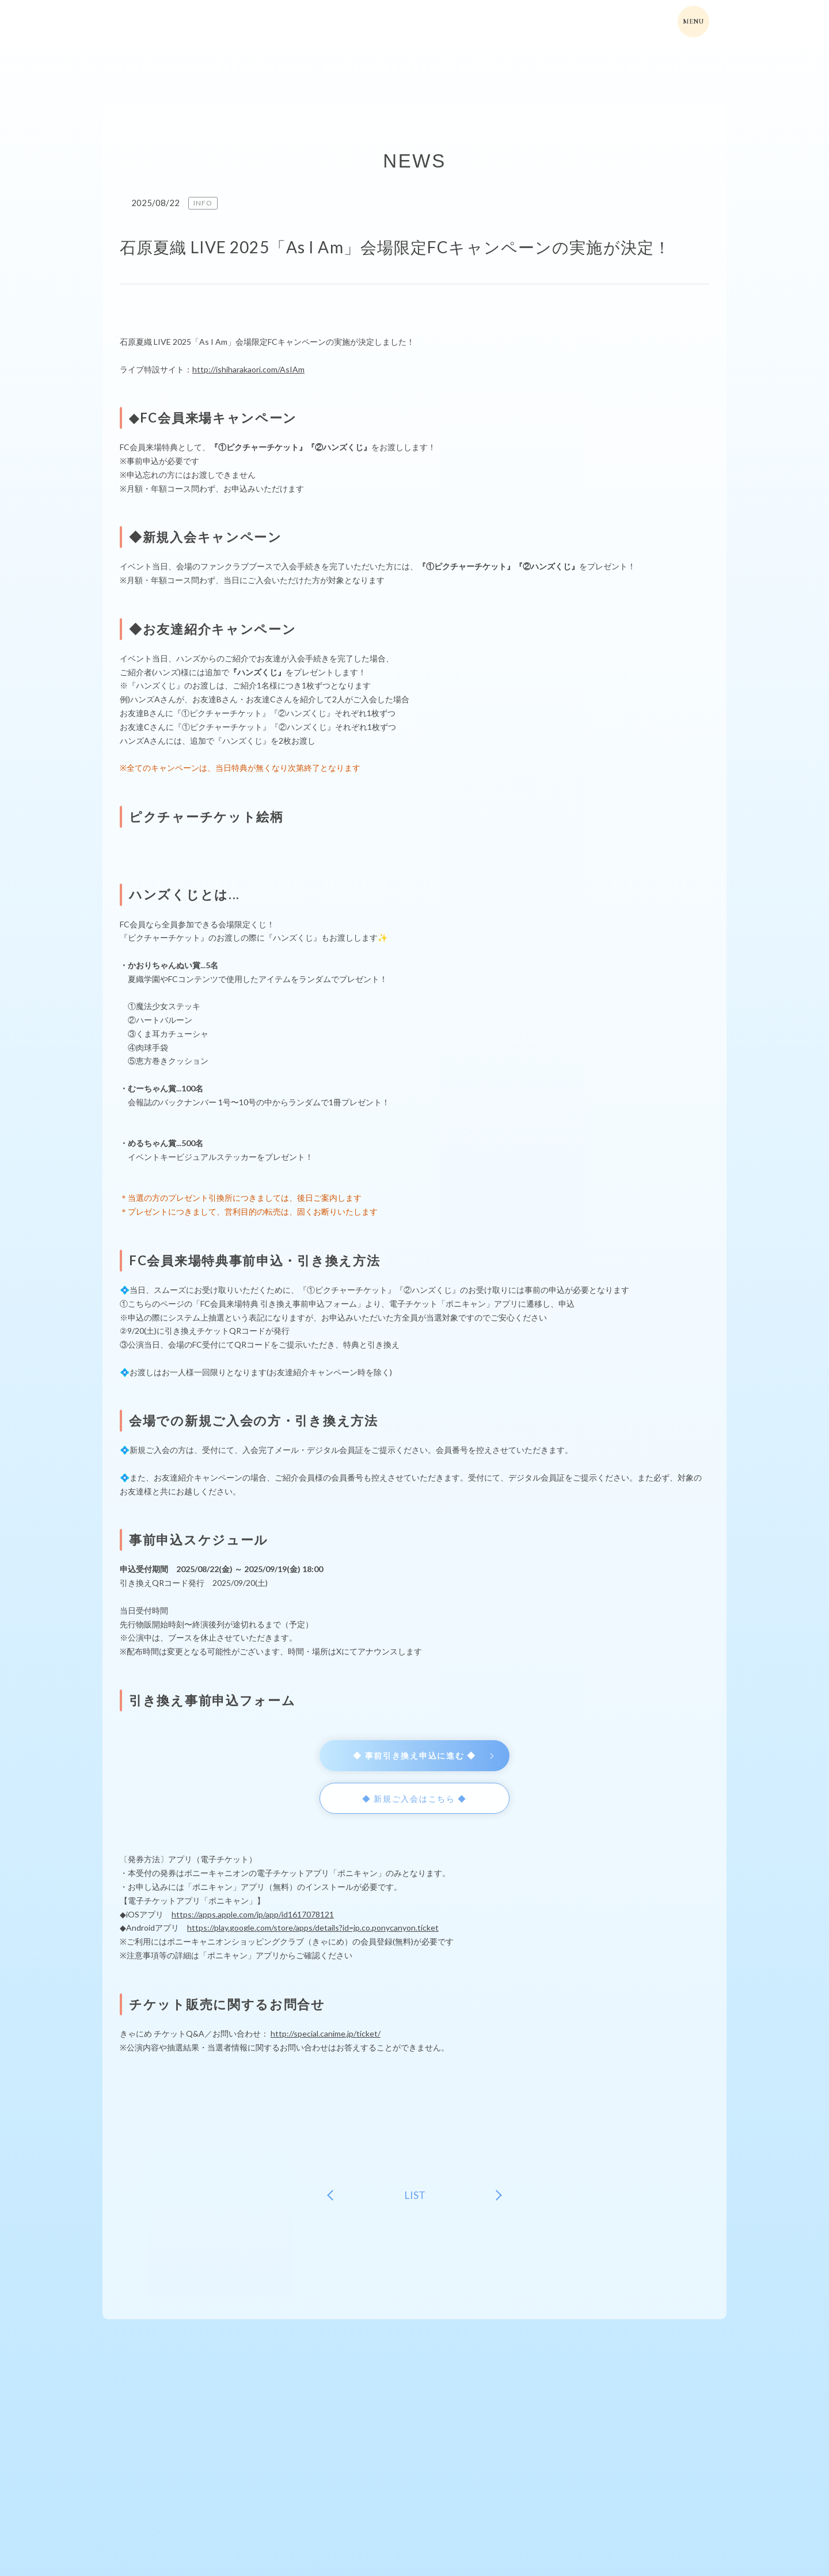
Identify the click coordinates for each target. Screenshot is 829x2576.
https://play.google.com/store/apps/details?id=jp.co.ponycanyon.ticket (313, 1927)
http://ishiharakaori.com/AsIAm (248, 369)
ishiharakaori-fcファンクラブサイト (169, 23)
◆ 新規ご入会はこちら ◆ (414, 1798)
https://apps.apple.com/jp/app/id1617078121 (253, 1914)
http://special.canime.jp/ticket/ (326, 2033)
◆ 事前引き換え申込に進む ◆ (414, 1755)
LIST (414, 2195)
